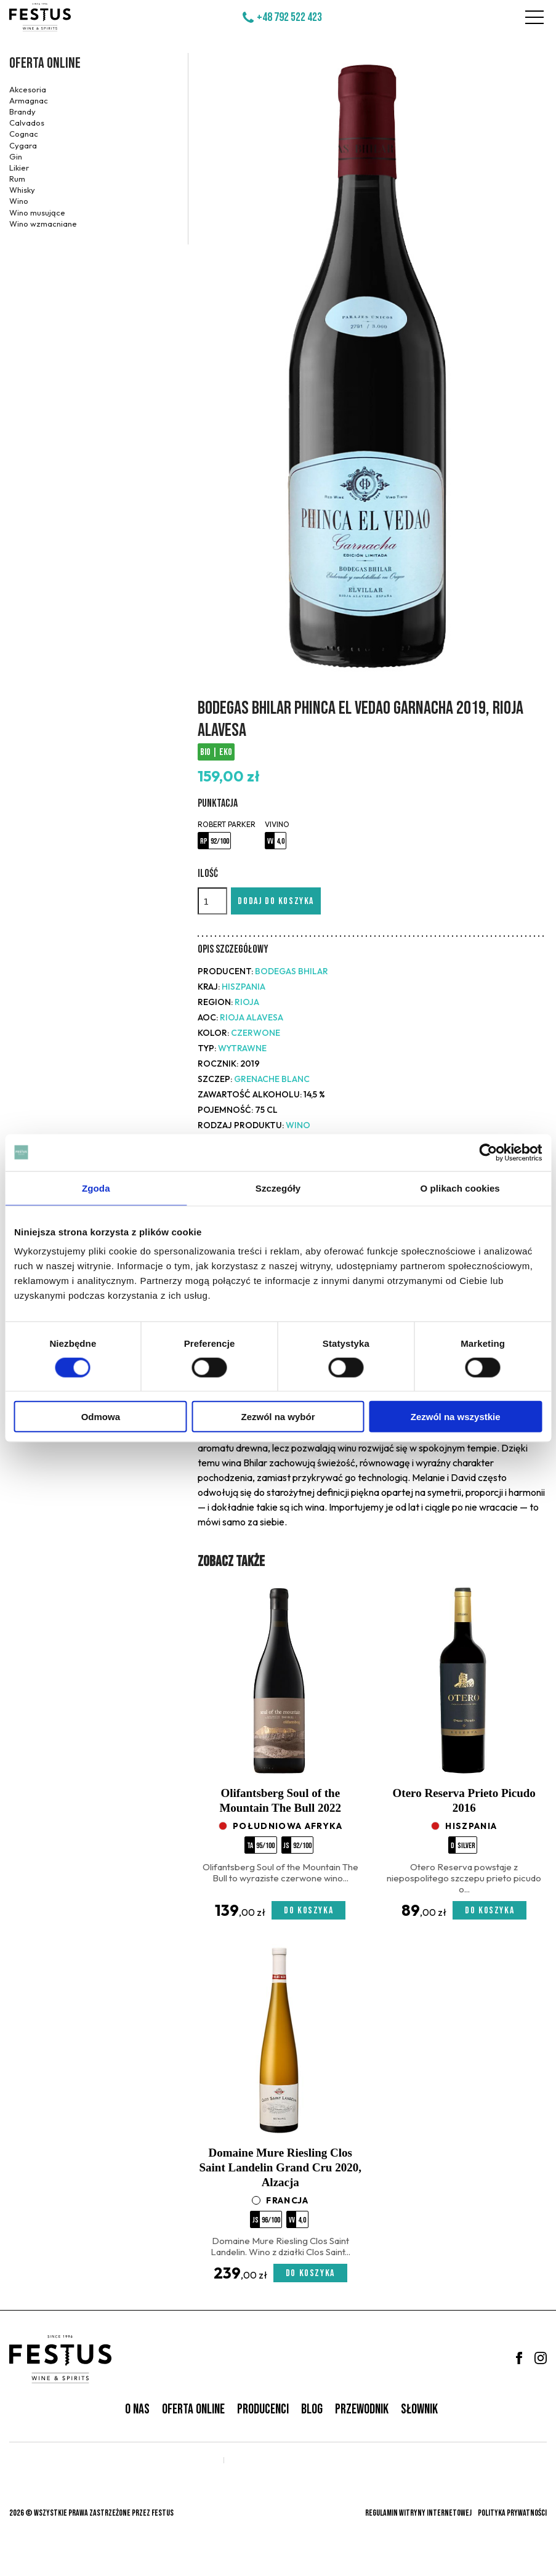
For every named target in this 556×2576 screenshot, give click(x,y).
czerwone (255, 1032)
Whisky (22, 190)
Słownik (419, 2409)
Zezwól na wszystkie (456, 1416)
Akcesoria (27, 89)
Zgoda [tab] (96, 1187)
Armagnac (28, 100)
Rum (17, 179)
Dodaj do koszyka (276, 901)
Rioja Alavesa (251, 1017)
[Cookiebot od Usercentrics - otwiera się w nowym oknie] (488, 1152)
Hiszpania (243, 986)
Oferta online (45, 63)
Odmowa (100, 1416)
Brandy (22, 111)
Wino (18, 201)
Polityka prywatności (512, 2513)
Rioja (247, 1001)
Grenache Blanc (272, 1078)
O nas (137, 2409)
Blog (312, 2409)
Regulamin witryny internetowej (418, 2513)
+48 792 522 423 (289, 17)
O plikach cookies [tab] (460, 1187)
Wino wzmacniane (43, 223)
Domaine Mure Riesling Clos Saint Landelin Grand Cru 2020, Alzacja (280, 2167)
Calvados (26, 122)
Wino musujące (37, 212)
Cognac (23, 134)
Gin (15, 156)
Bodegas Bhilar (291, 971)
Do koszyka (308, 1910)
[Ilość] (212, 901)
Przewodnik (362, 2409)
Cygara (23, 145)
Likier (19, 167)
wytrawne (242, 1048)
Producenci (263, 2409)
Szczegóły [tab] (278, 1187)
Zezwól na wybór (278, 1416)
